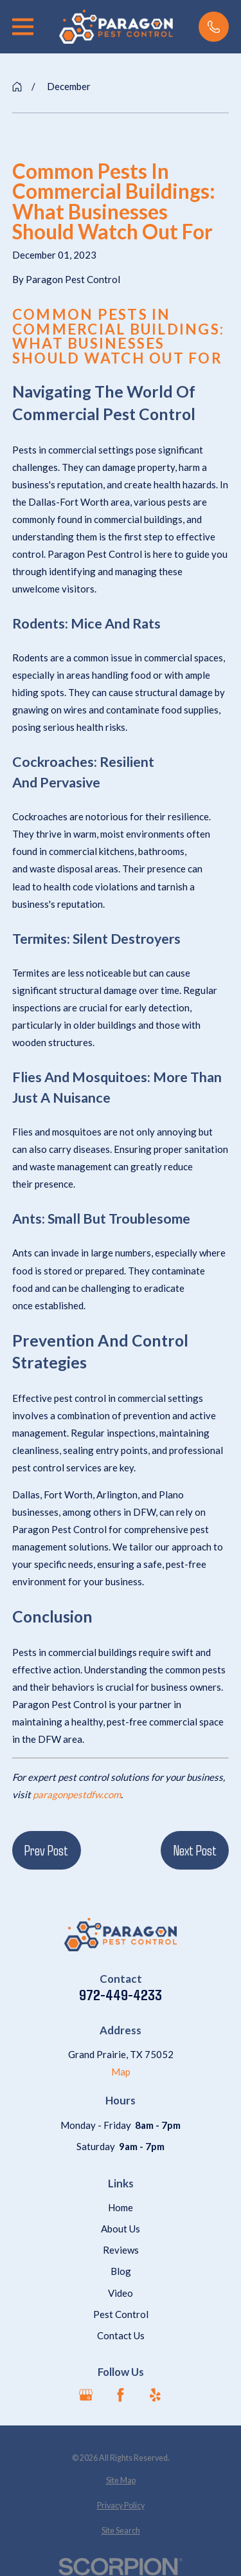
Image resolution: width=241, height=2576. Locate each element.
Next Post (195, 1850)
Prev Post (46, 1850)
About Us (120, 2228)
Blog (121, 2271)
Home (120, 2207)
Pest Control (120, 2314)
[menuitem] (120, 2481)
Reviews (121, 2250)
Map (120, 2071)
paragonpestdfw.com (76, 1794)
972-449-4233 (120, 1994)
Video (120, 2293)
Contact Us (121, 2335)
